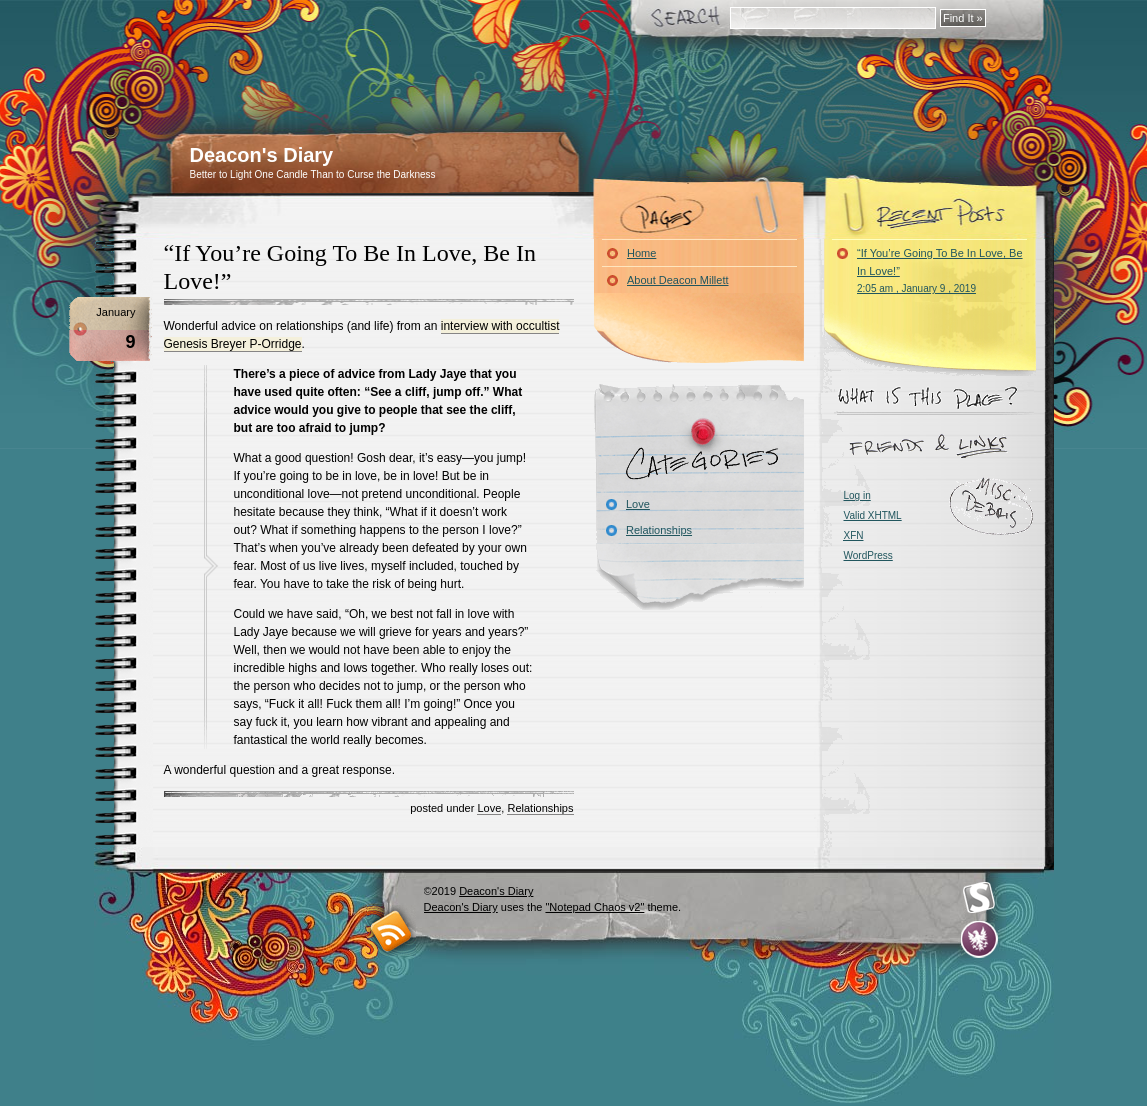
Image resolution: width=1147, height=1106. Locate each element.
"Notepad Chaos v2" (594, 907)
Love (489, 808)
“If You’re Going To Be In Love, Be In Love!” (940, 270)
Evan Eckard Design (979, 939)
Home (641, 253)
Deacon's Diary (262, 155)
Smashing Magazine (979, 898)
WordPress (868, 555)
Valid (873, 515)
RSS (391, 930)
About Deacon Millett (678, 280)
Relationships (540, 808)
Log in (857, 495)
